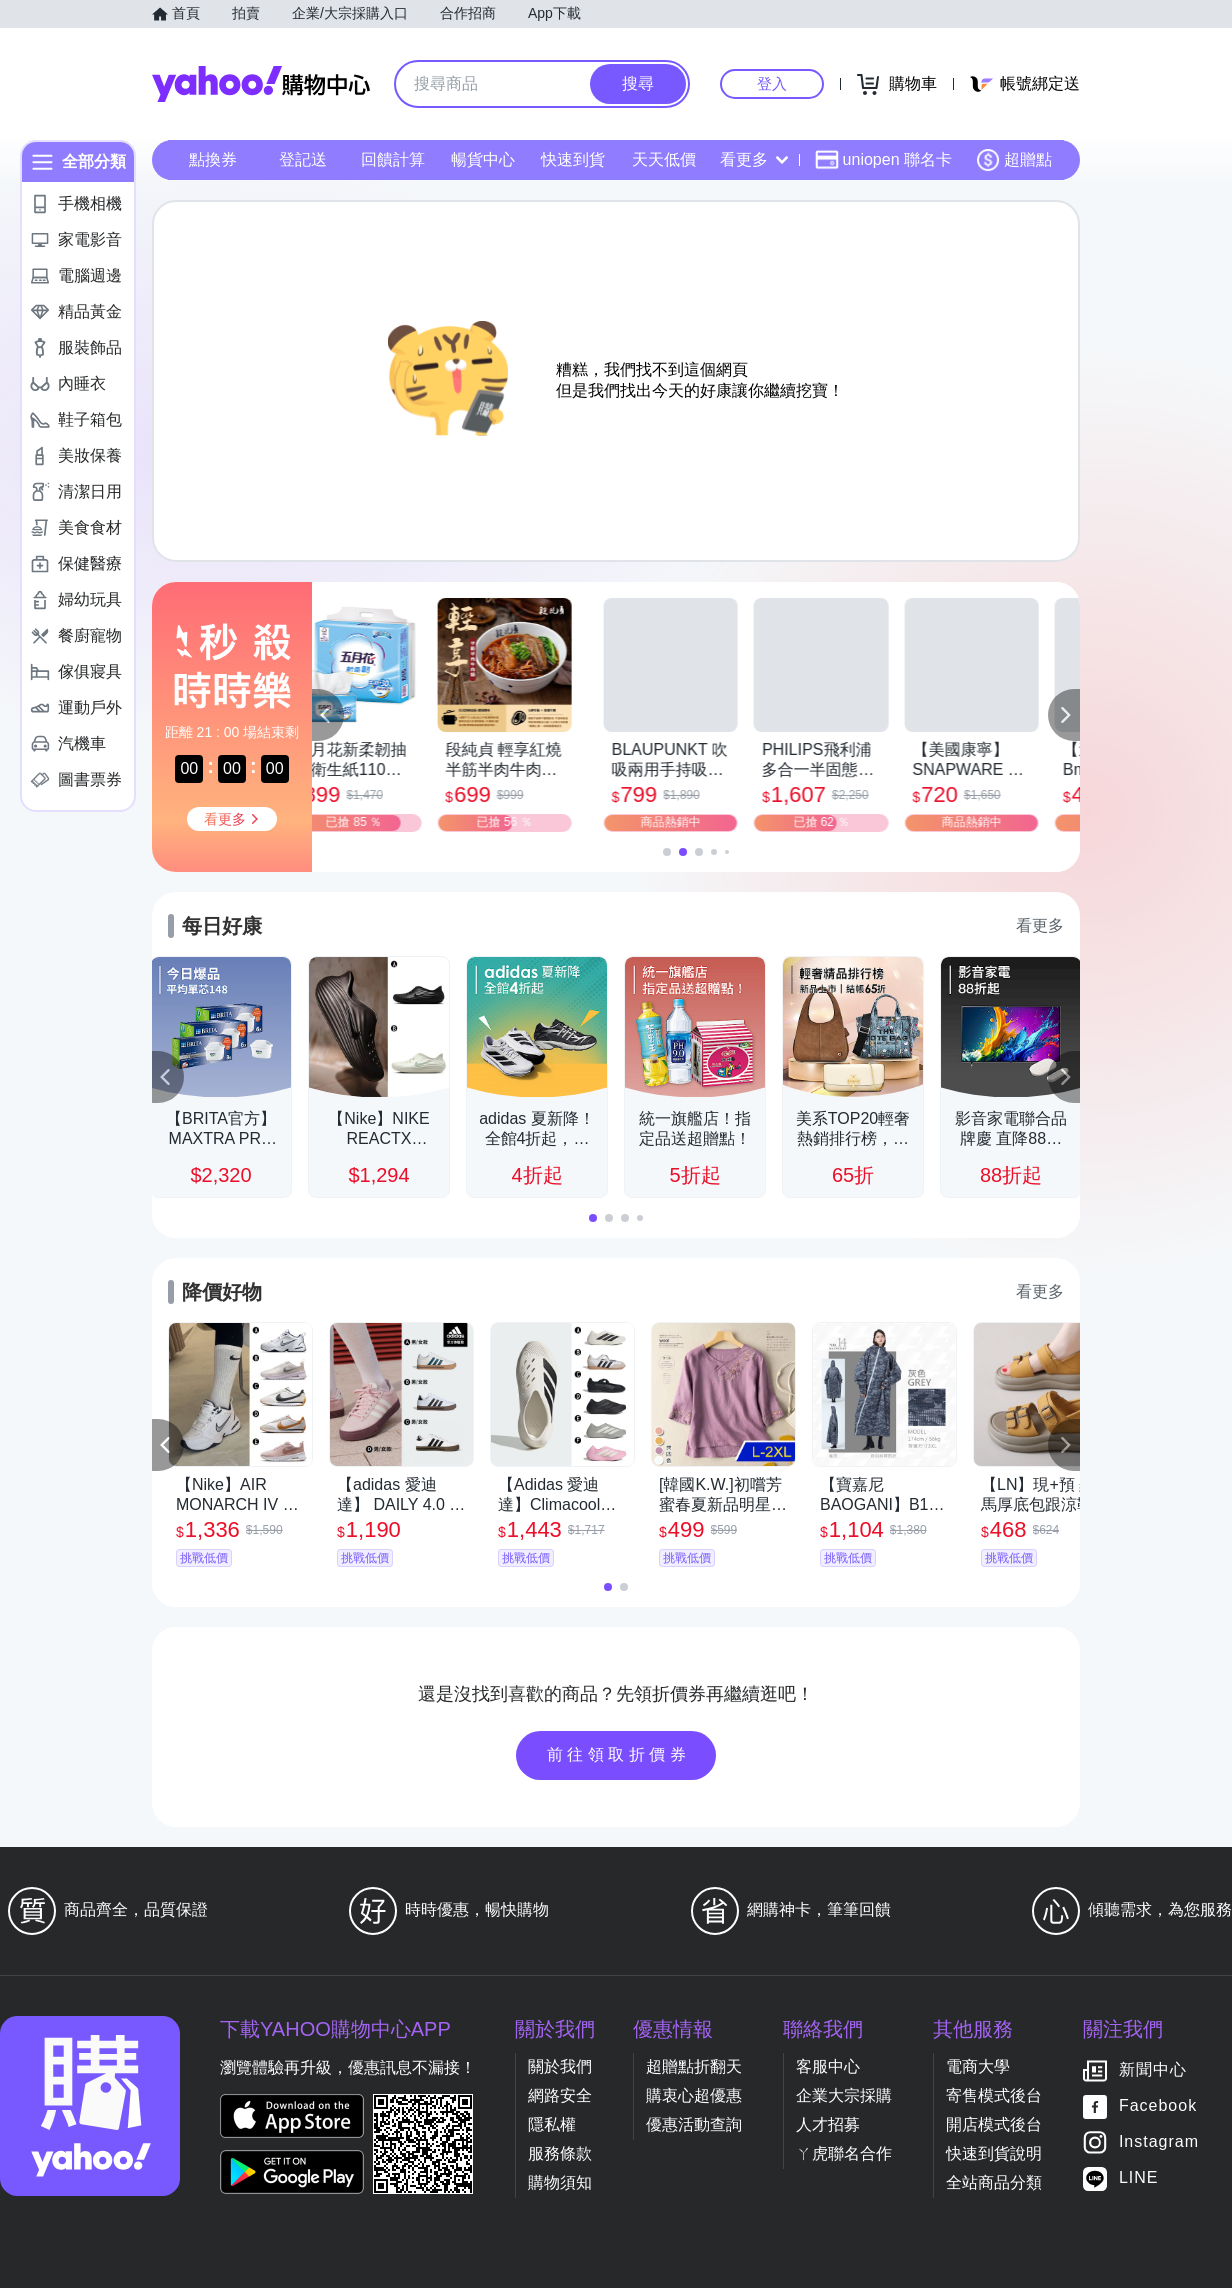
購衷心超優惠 (694, 2095)
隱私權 (552, 2124)
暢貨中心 (483, 159)
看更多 (754, 159)
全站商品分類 (994, 2182)
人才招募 (828, 2124)
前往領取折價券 (619, 1754)
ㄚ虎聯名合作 (844, 2153)
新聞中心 (1153, 2070)
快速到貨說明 (994, 2153)
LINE (1139, 2178)
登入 (772, 83)
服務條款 (560, 2153)
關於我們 (560, 2066)
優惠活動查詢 (694, 2124)
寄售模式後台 (994, 2095)
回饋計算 (393, 159)
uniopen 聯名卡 (883, 160)
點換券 (213, 159)
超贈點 (1014, 160)
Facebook (1158, 2106)
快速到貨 (573, 159)
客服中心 (828, 2066)
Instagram (1159, 2142)
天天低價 (664, 159)
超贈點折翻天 (694, 2066)
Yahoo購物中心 (261, 84)
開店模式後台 (994, 2124)
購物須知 (560, 2182)
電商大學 (978, 2066)
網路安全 (560, 2095)
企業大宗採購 (844, 2095)
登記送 (303, 159)
